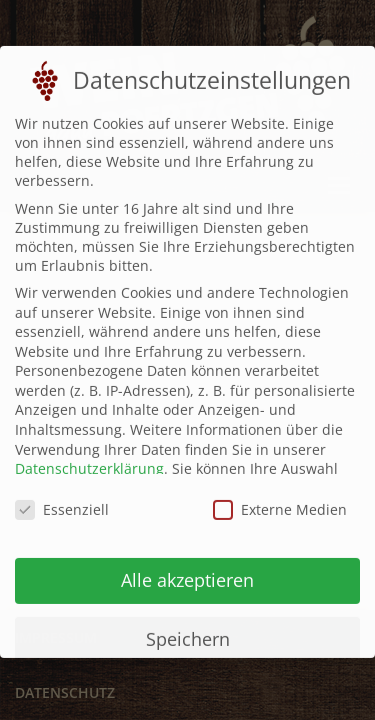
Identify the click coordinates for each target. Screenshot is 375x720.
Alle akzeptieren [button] (187, 570)
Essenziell (62, 500)
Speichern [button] (188, 629)
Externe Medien (280, 500)
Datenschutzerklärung (89, 459)
